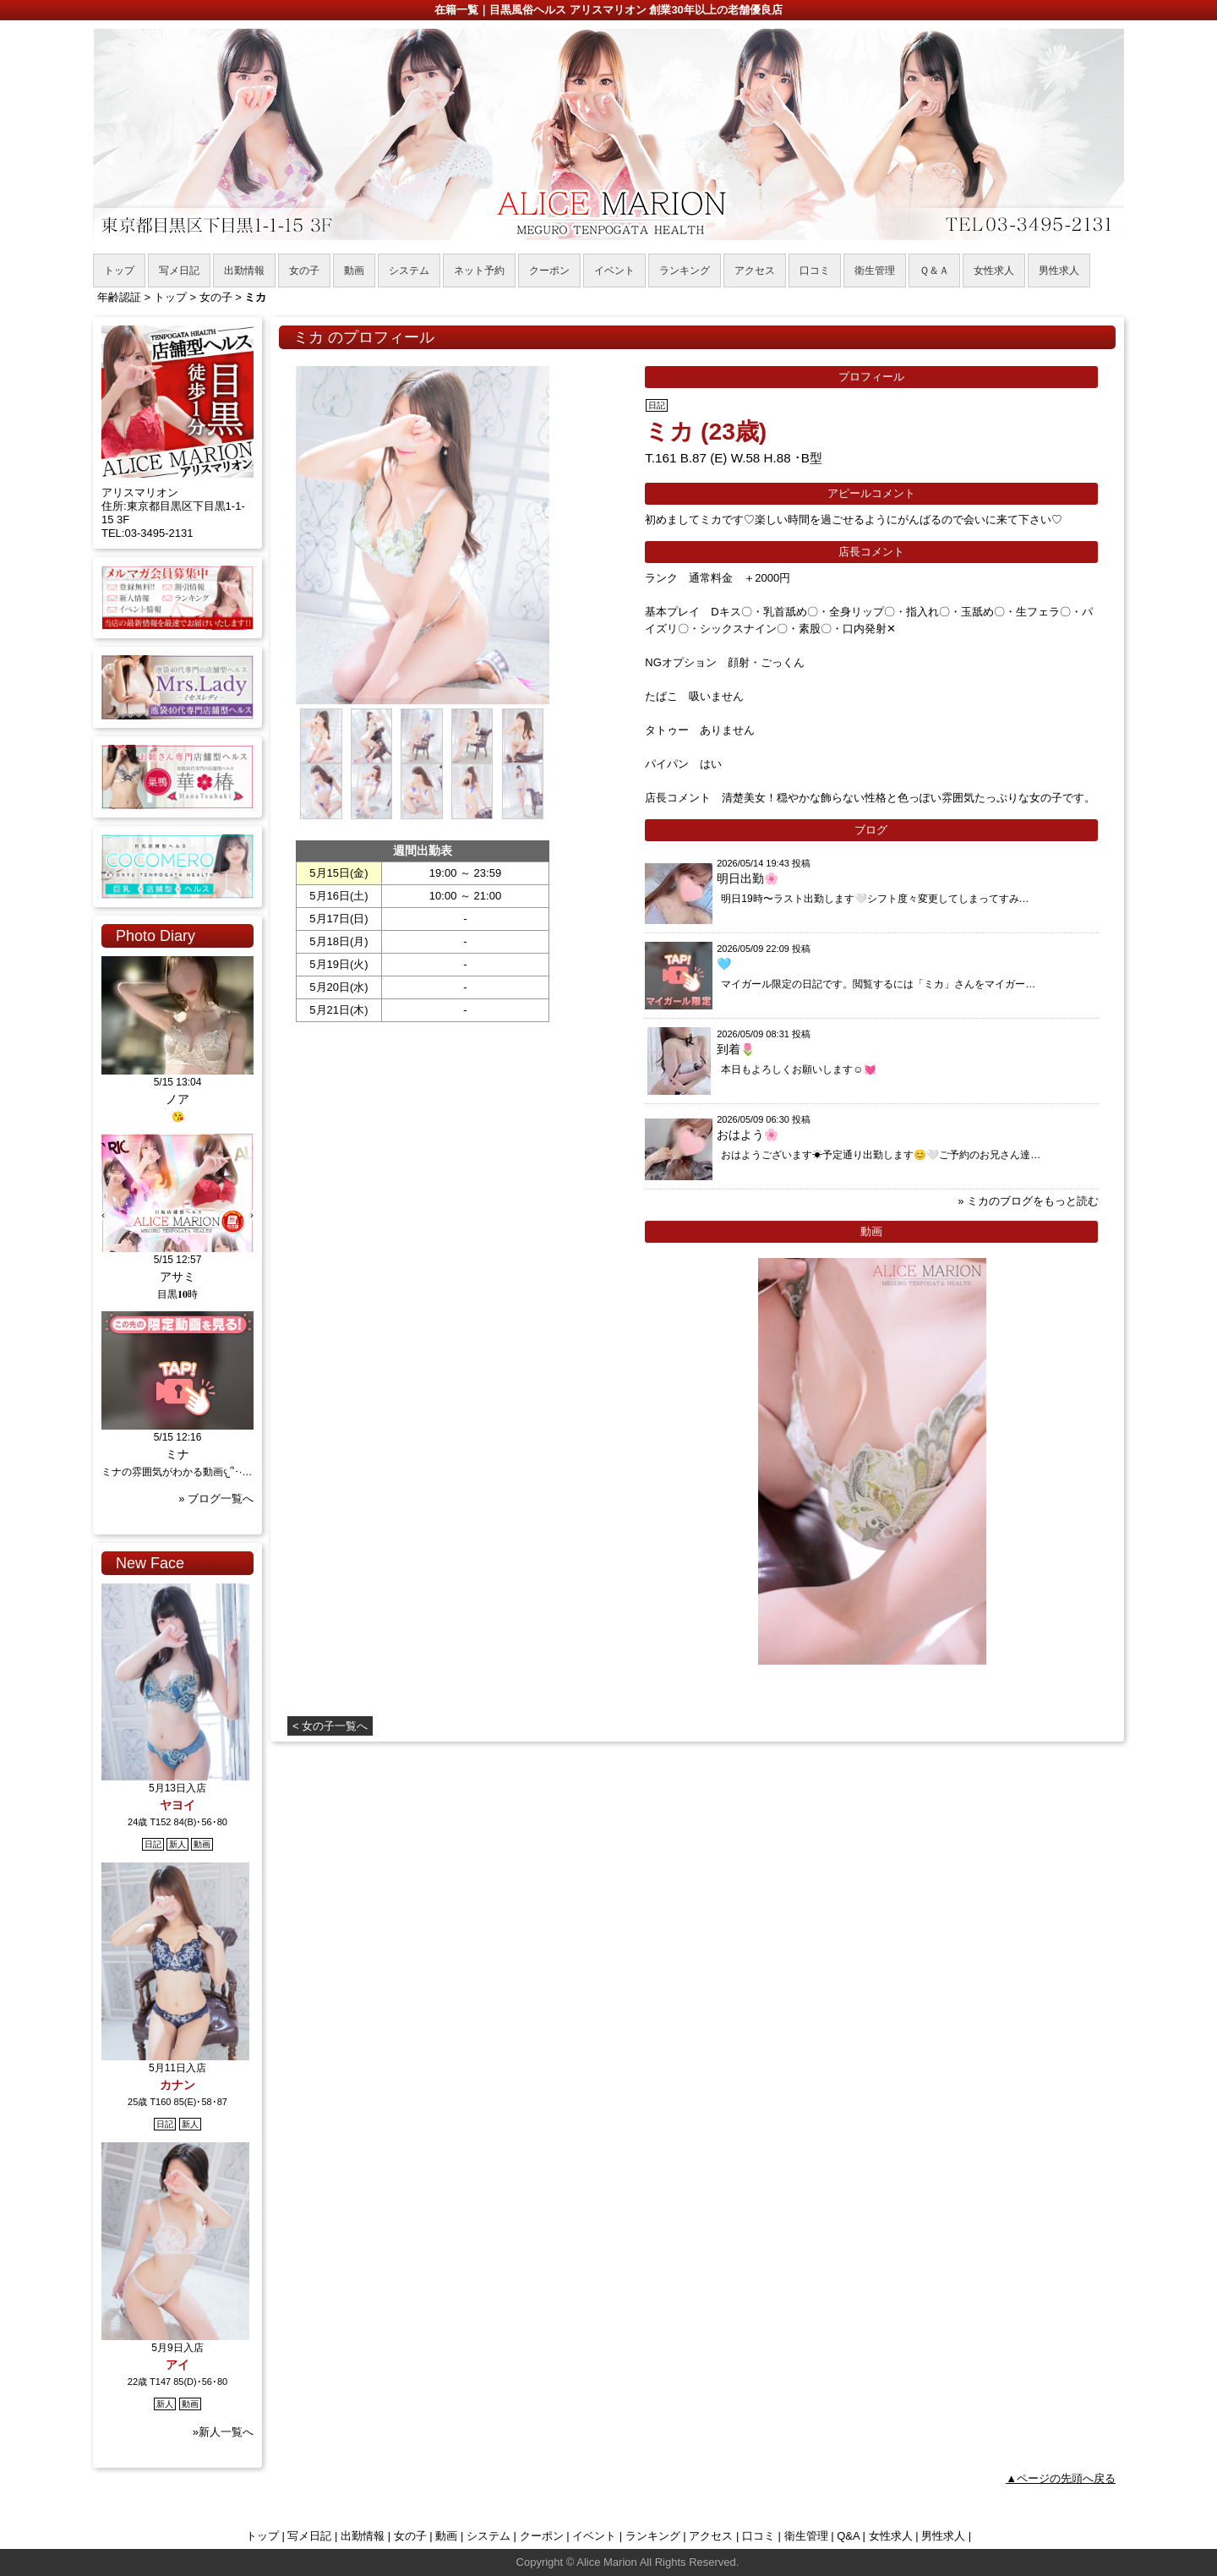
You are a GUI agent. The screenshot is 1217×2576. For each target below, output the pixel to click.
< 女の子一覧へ (330, 1726)
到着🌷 (736, 1049)
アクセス (711, 2536)
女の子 (410, 2536)
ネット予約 (479, 270)
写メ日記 (309, 2536)
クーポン (542, 2536)
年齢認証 (119, 297)
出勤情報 (363, 2536)
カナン (177, 2085)
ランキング (652, 2536)
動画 (446, 2536)
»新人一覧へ (223, 2432)
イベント (594, 2536)
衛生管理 (806, 2536)
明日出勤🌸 (747, 878)
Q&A (848, 2536)
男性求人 (943, 2536)
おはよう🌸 (747, 1134)
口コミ (758, 2536)
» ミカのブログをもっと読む (1028, 1201)
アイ (177, 2364)
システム (488, 2536)
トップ (262, 2536)
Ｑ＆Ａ (934, 270)
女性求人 (891, 2536)
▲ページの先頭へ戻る (1061, 2478)
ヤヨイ (177, 1805)
